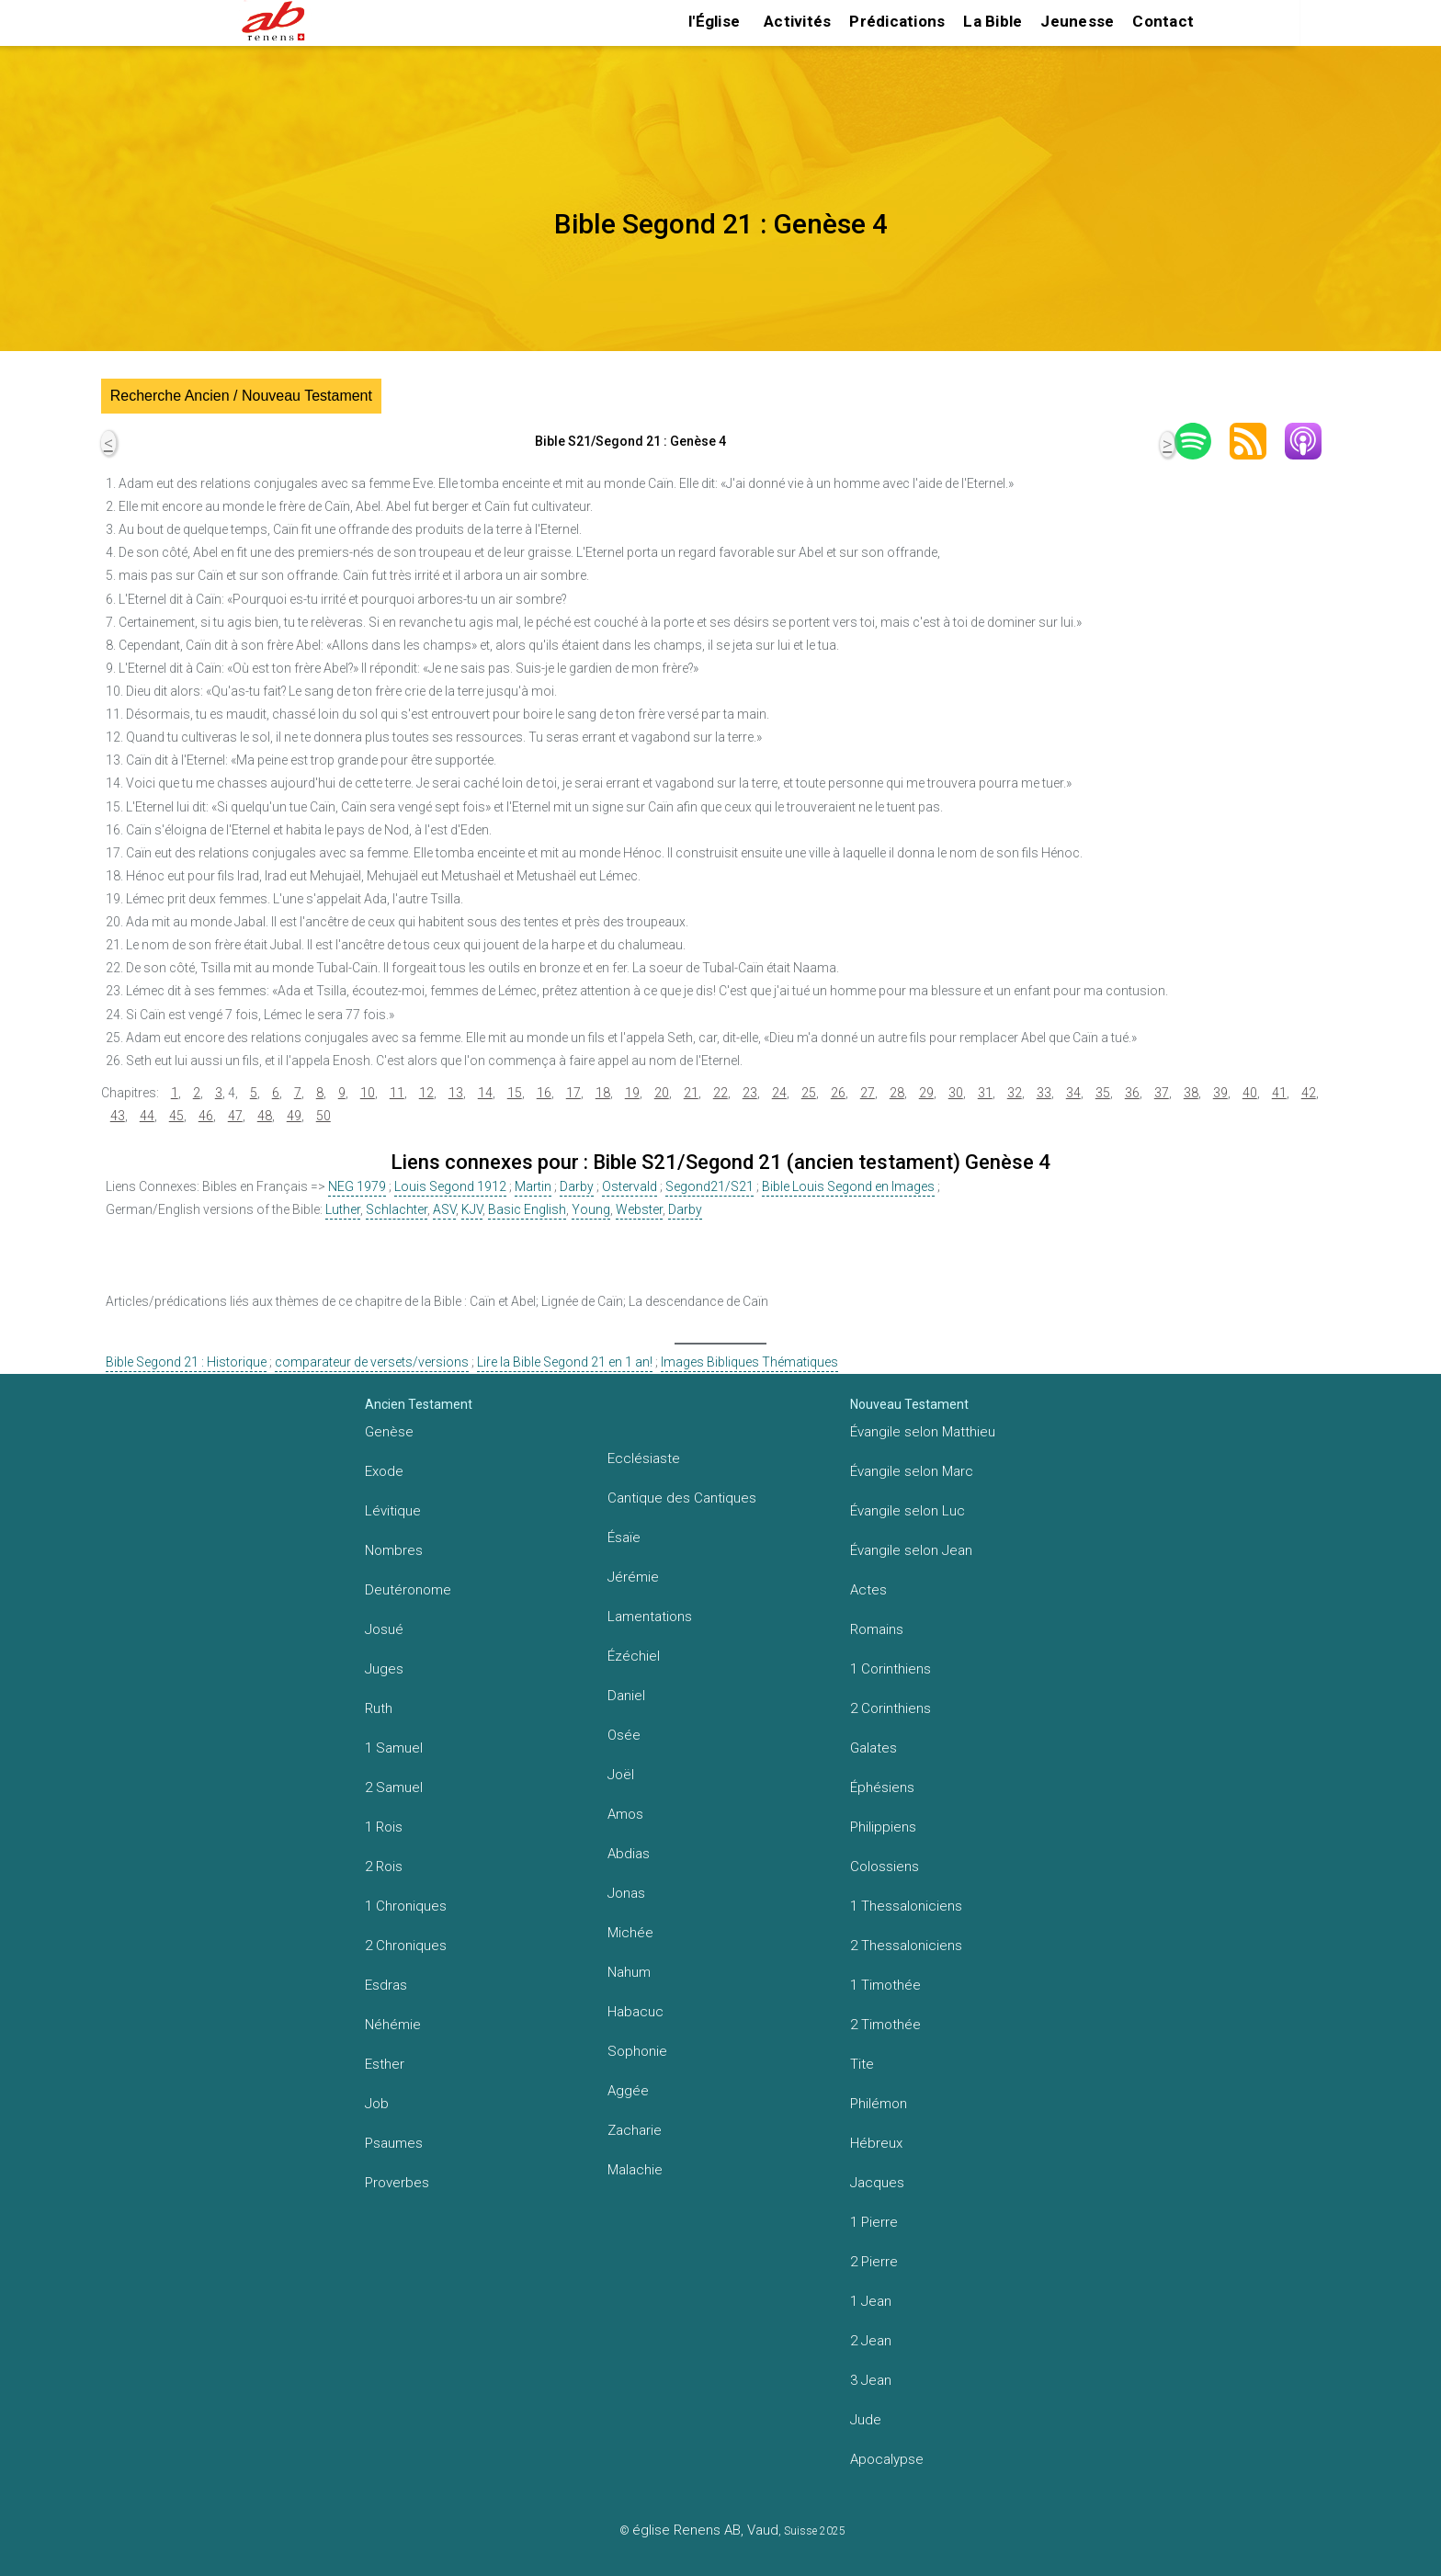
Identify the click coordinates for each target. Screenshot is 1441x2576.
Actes (868, 1590)
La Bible (992, 21)
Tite (862, 2064)
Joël (620, 1774)
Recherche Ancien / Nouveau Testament (241, 395)
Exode (384, 1471)
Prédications (897, 21)
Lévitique (393, 1511)
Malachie (635, 2170)
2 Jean (870, 2340)
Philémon (878, 2103)
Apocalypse (887, 2459)
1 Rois (384, 1827)
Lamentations (649, 1616)
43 (117, 1115)
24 (779, 1092)
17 (573, 1092)
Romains (876, 1629)
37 (1161, 1092)
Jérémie (633, 1577)
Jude (865, 2419)
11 (397, 1092)
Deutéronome (408, 1590)
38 (1191, 1092)
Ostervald (629, 1186)
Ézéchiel (633, 1656)
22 (720, 1092)
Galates (873, 1748)
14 (485, 1092)
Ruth (378, 1708)
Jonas (626, 1893)
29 (926, 1092)
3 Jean (870, 2380)
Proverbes (397, 2182)
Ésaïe (624, 1537)
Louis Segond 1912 (450, 1186)
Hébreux (876, 2143)
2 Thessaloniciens (906, 1945)
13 (455, 1092)
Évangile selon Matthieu (922, 1432)
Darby (577, 1186)
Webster (639, 1209)
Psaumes (394, 2143)
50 (323, 1115)
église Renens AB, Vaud (705, 2530)
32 (1014, 1092)
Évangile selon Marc (911, 1471)
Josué (384, 1629)
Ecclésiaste (643, 1458)
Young (591, 1209)
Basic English (527, 1209)
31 (985, 1092)
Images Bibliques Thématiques (749, 1362)
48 (264, 1115)
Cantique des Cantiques (681, 1498)
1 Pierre (874, 2222)
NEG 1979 (357, 1186)
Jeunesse (1077, 21)
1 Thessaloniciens (906, 1906)
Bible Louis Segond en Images (848, 1186)
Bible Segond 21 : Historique (186, 1362)
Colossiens (884, 1866)
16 (544, 1092)
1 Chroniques (406, 1906)
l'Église (714, 21)
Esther (384, 2064)
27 (867, 1092)
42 (1308, 1092)
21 (691, 1092)
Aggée (628, 2090)
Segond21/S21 (709, 1186)
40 (1249, 1092)
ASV (444, 1209)
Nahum (629, 1972)
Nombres (394, 1550)
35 (1102, 1092)
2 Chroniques (406, 1945)
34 (1073, 1092)
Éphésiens (882, 1787)
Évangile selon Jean (911, 1550)
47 (235, 1115)
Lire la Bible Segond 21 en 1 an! (564, 1362)
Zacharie (634, 2130)
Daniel (626, 1695)
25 (808, 1092)
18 (603, 1092)
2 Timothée (885, 2024)
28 (897, 1092)
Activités (797, 21)
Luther (342, 1209)
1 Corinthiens (890, 1669)
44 (147, 1115)
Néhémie (393, 2024)
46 (206, 1115)
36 (1132, 1092)
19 (632, 1092)
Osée (624, 1735)
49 (294, 1115)
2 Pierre (874, 2261)
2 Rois (384, 1866)
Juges (384, 1669)
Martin (533, 1186)
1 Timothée (885, 1985)
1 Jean (870, 2301)
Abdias (628, 1853)
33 (1044, 1092)
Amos (625, 1814)
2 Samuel (394, 1787)
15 (514, 1092)
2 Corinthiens (890, 1708)
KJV (471, 1209)
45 (176, 1115)
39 (1220, 1092)
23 (750, 1092)
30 (955, 1092)
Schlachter (396, 1209)
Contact (1163, 21)
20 (661, 1092)
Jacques (877, 2182)
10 (367, 1092)
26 (838, 1092)
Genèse (389, 1432)
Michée (630, 1932)
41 (1279, 1092)
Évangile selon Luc (907, 1511)
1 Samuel (394, 1748)
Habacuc (635, 2011)
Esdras (386, 1985)
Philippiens (883, 1827)
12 (426, 1092)
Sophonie (637, 2051)
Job (377, 2103)
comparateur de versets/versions (372, 1362)
